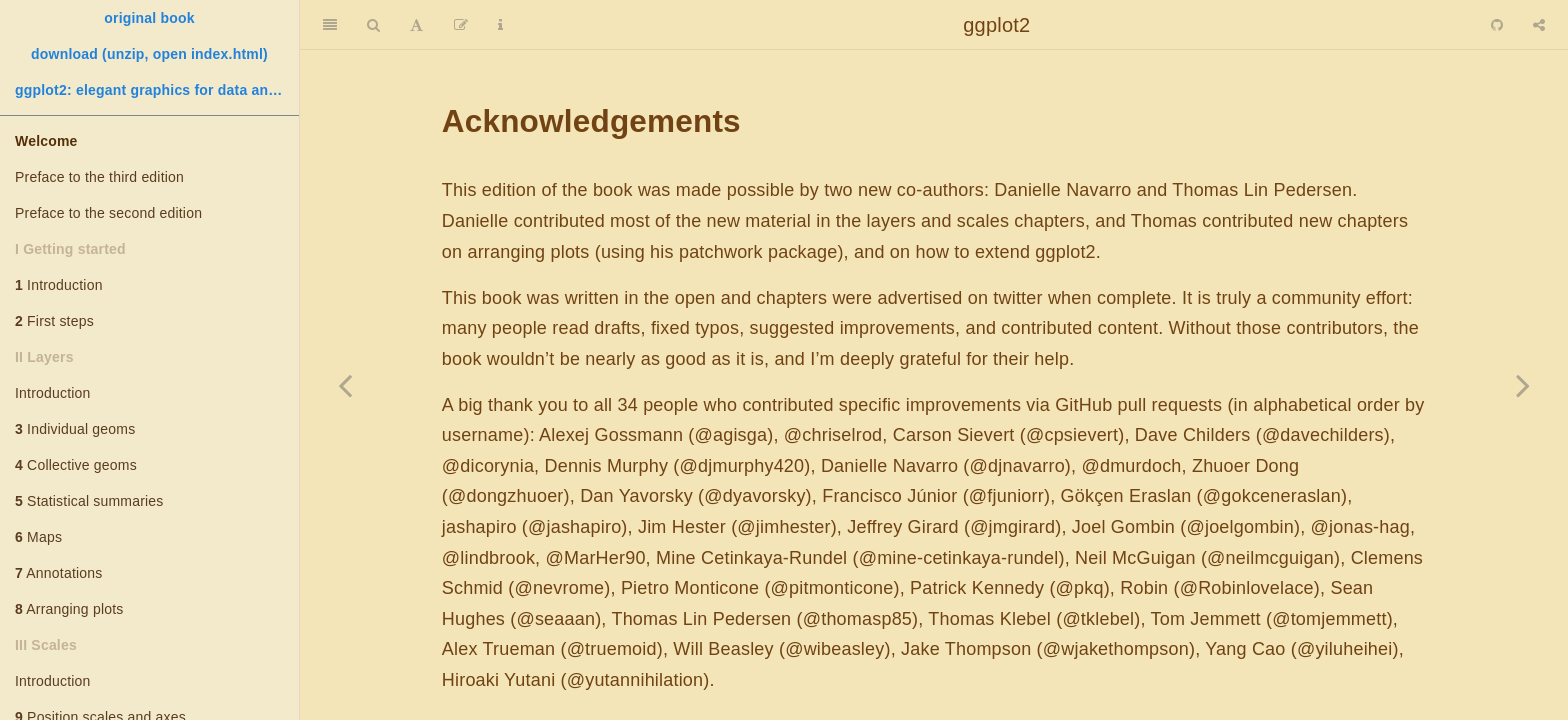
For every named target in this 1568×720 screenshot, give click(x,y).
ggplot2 (996, 25)
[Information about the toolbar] (500, 25)
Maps (38, 537)
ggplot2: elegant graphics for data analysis (157, 90)
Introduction (59, 285)
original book (149, 18)
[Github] (1497, 25)
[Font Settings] (416, 25)
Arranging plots (69, 609)
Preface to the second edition (108, 213)
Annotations (58, 573)
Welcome (46, 141)
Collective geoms (76, 465)
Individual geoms (75, 429)
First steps (54, 321)
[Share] (1539, 25)
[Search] (373, 25)
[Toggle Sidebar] (330, 25)
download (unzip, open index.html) (149, 54)
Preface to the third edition (99, 177)
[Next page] (1523, 385)
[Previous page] (345, 385)
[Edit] (461, 25)
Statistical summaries (89, 501)
